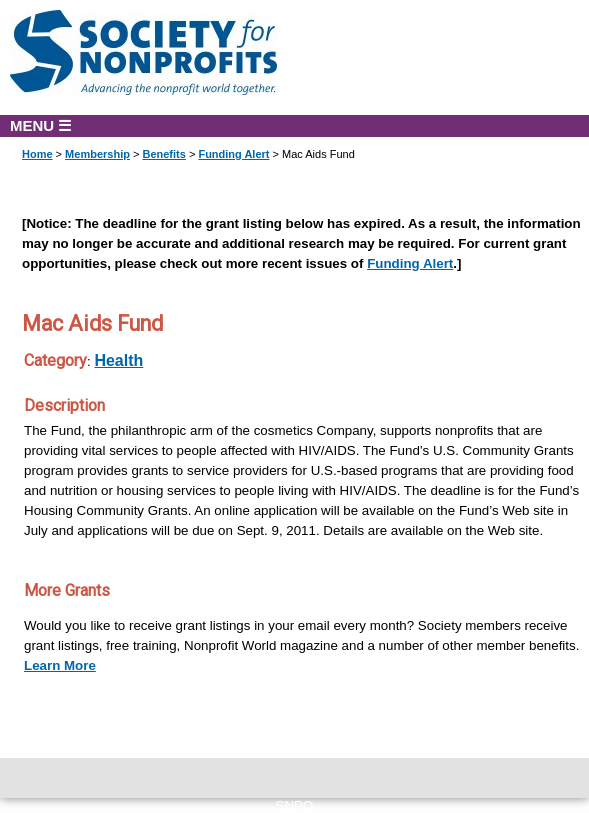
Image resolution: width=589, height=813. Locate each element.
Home (37, 154)
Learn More (60, 665)
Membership (97, 154)
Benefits (163, 154)
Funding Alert (233, 154)
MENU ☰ (40, 125)
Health (118, 360)
